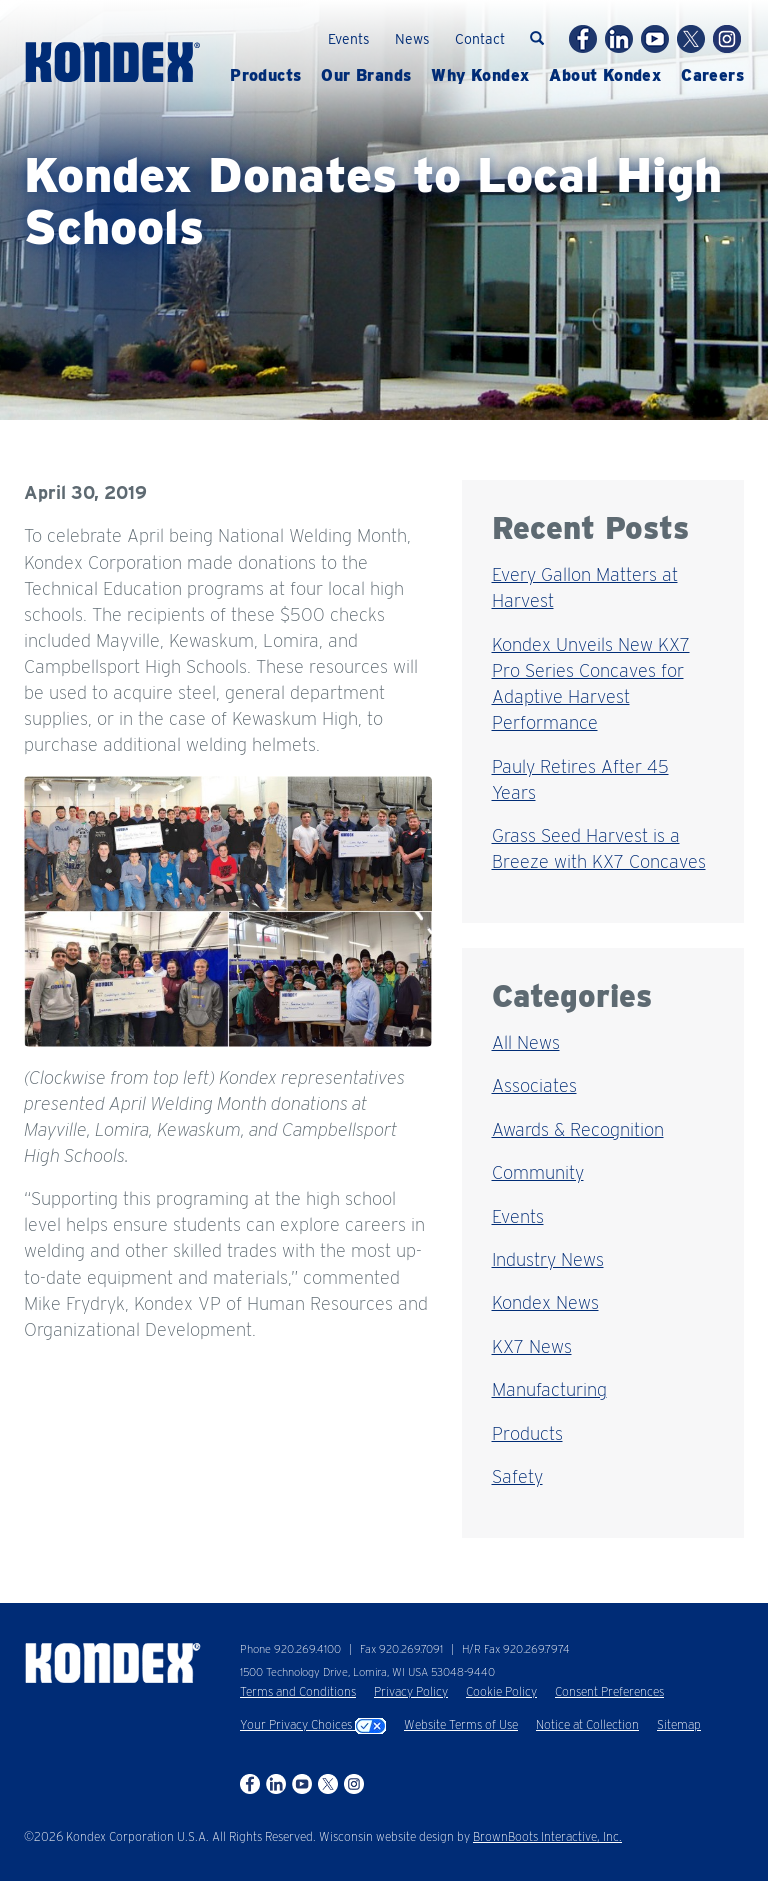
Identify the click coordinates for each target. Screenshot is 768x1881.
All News (526, 1042)
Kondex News (545, 1302)
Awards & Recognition (578, 1129)
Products (265, 76)
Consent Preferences (609, 1691)
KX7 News (532, 1346)
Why (480, 76)
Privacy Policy (411, 1691)
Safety (517, 1476)
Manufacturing (549, 1389)
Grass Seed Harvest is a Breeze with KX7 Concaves (599, 848)
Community (538, 1172)
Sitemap (679, 1724)
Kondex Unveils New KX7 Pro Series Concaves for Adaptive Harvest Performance (591, 683)
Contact (480, 39)
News (412, 39)
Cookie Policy (501, 1691)
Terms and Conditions (298, 1691)
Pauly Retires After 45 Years (580, 779)
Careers (712, 76)
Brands (366, 76)
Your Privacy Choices (313, 1724)
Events (349, 39)
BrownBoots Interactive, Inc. (547, 1836)
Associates (534, 1085)
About (605, 76)
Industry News (548, 1259)
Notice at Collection (587, 1724)
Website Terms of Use (461, 1724)
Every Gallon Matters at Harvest (585, 587)
